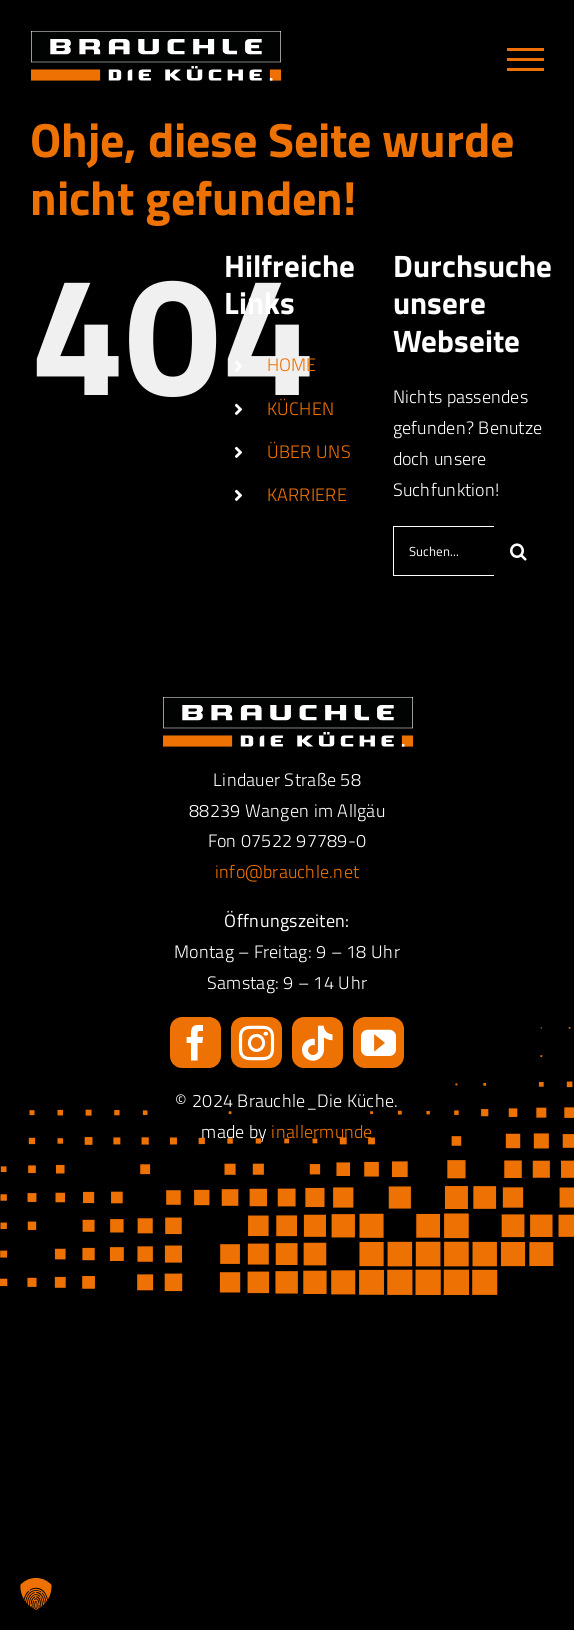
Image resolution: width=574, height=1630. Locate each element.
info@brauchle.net (287, 871)
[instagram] (256, 1042)
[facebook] (195, 1042)
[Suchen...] (443, 551)
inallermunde (321, 1131)
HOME (292, 364)
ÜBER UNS (309, 451)
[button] (36, 1594)
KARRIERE (307, 494)
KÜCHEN (301, 408)
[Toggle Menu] (525, 59)
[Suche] (519, 551)
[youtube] (378, 1042)
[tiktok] (317, 1042)
